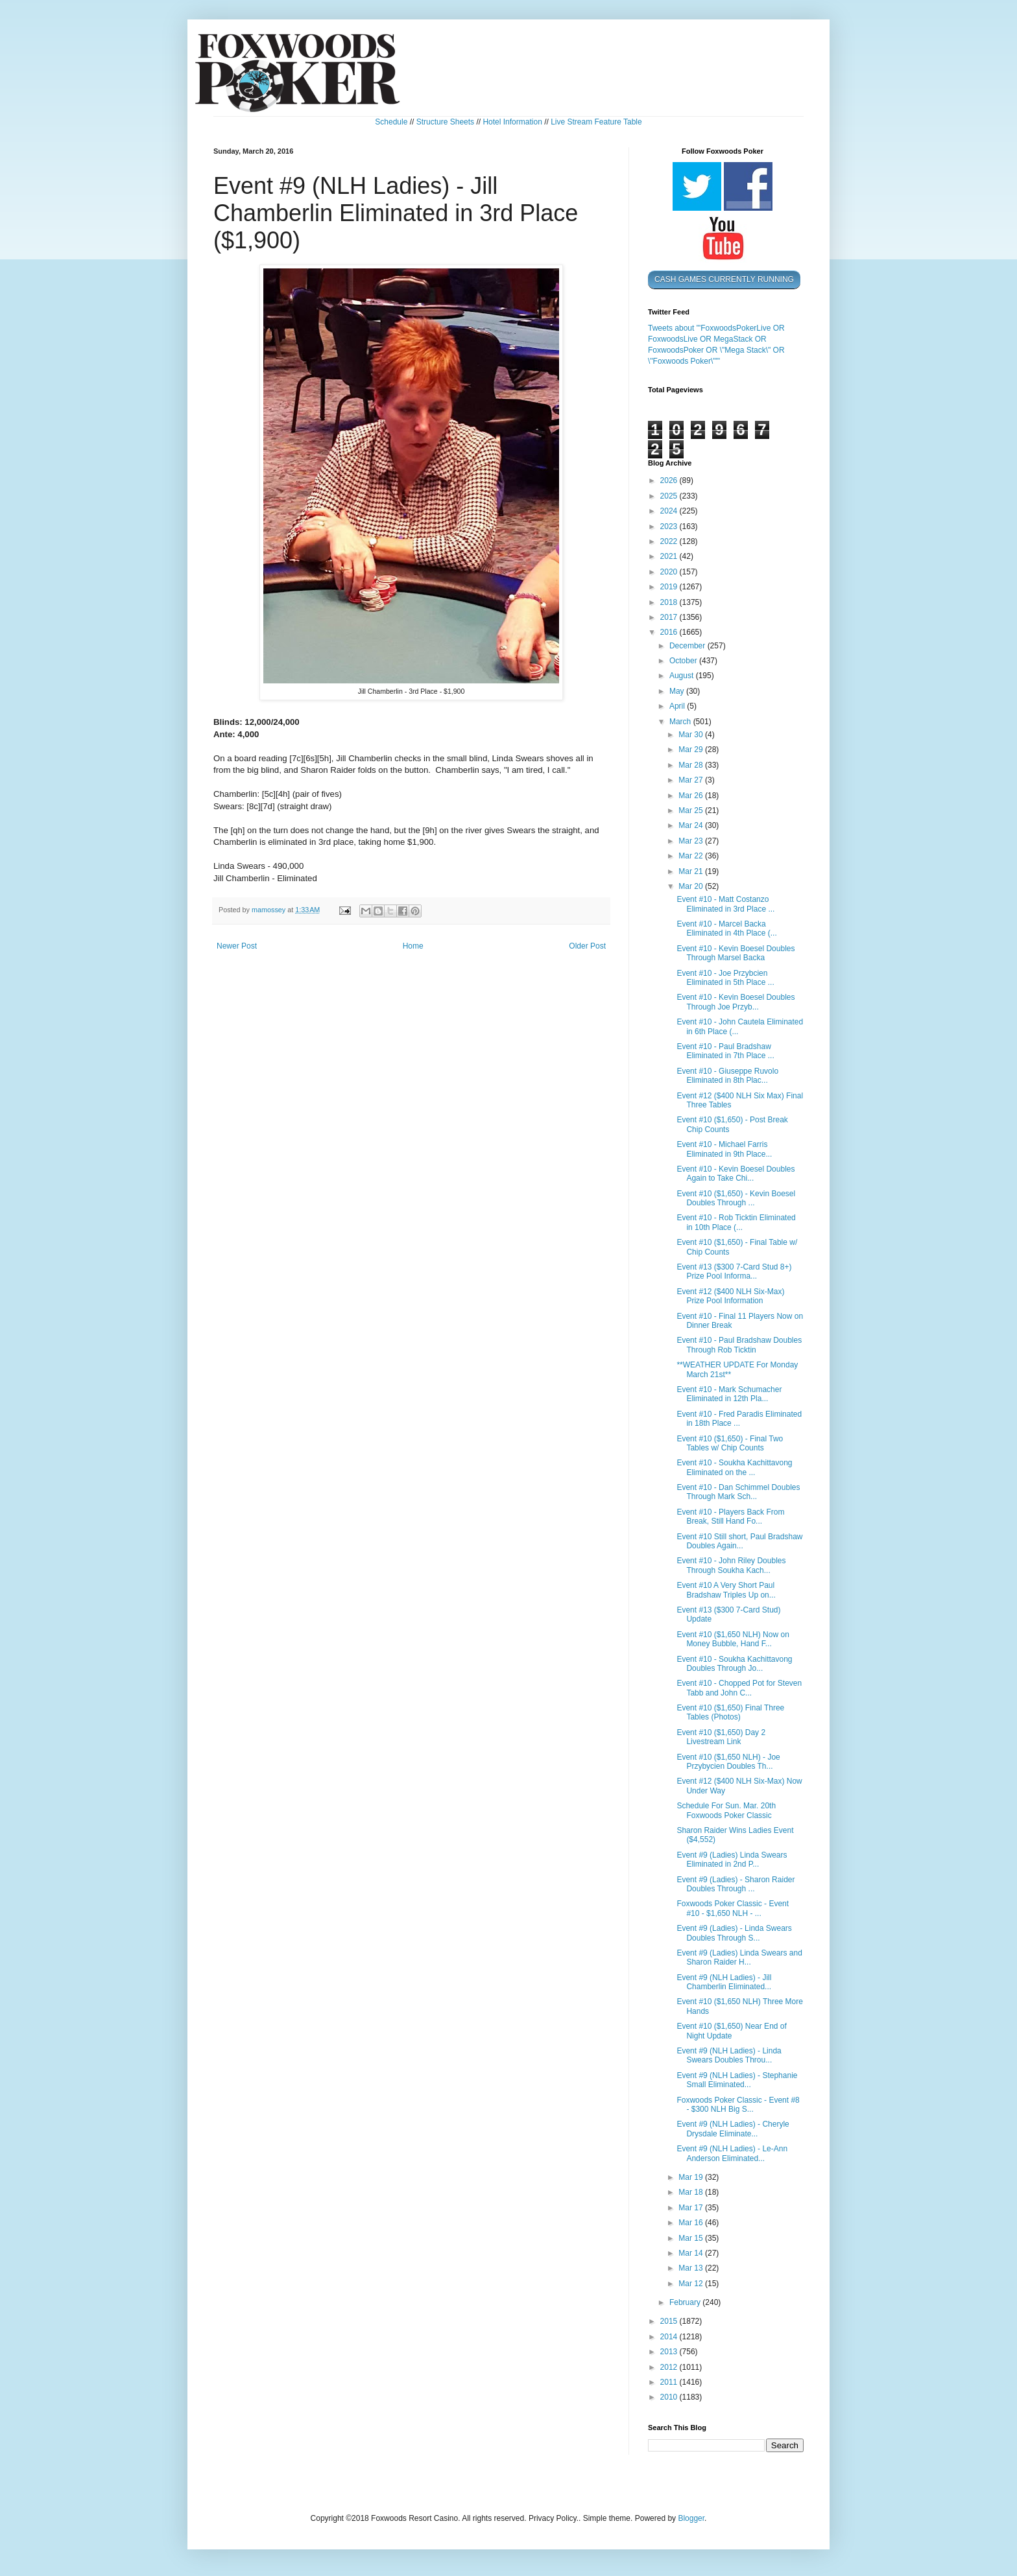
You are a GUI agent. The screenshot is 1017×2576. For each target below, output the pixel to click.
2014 (670, 2336)
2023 (670, 526)
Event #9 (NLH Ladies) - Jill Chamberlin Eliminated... (723, 1982)
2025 (670, 496)
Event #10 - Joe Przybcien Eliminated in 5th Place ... (725, 978)
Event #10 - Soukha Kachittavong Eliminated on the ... (734, 1467)
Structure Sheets (445, 121)
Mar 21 (691, 871)
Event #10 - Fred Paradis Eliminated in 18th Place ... (739, 1419)
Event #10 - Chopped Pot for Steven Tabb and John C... (739, 1688)
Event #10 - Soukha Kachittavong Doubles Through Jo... (734, 1664)
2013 (670, 2351)
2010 (670, 2397)
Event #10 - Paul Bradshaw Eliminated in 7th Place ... (725, 1051)
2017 (670, 617)
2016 (670, 632)
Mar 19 (691, 2177)
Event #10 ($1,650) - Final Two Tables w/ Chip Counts (729, 1443)
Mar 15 (691, 2238)
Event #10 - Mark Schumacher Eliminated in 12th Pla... (729, 1394)
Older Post (587, 946)
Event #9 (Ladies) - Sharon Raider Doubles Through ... (735, 1884)
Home (413, 946)
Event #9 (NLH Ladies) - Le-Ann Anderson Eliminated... (731, 2153)
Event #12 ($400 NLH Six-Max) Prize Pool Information (730, 1296)
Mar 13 (691, 2268)
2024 (670, 510)
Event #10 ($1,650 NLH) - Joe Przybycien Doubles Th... (728, 1762)
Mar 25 (691, 810)
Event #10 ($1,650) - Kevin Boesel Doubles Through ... (735, 1198)
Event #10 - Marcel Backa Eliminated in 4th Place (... (726, 928)
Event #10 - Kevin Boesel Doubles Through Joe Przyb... (735, 1002)
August (682, 675)
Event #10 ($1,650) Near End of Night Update (731, 2031)
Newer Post (237, 946)
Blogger (691, 2518)
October (684, 660)
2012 (670, 2367)
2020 (670, 571)
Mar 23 (691, 840)
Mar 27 (691, 780)
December (688, 645)
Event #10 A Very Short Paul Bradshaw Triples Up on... (725, 1590)
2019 (670, 586)
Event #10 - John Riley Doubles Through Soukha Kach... (730, 1565)
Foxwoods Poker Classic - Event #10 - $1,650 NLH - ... (732, 1908)
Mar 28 (691, 765)
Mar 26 (691, 795)
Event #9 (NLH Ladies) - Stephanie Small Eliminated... (736, 2080)
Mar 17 (691, 2207)
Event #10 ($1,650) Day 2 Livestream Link (720, 1737)
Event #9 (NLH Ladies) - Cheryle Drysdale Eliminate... (732, 2129)
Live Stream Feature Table (596, 121)
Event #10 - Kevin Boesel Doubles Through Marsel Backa (735, 953)
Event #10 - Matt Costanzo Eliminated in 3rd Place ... (725, 904)
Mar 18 (691, 2192)
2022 (670, 541)
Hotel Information (512, 121)
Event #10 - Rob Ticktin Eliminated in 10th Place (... (735, 1222)
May (677, 691)
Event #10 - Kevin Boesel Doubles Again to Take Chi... (735, 1173)
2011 (670, 2382)
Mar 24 (691, 825)
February (685, 2302)
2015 (670, 2321)
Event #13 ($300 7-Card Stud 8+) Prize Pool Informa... (733, 1271)
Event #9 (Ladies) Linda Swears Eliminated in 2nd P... (731, 1859)
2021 (670, 556)
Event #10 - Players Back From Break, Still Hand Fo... (730, 1516)
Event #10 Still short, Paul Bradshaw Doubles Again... (739, 1541)
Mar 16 (691, 2222)
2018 (670, 602)
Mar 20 (691, 886)
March (681, 721)
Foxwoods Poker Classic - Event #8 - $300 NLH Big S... (737, 2105)
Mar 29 (691, 749)
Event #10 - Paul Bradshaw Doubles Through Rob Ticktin (739, 1345)
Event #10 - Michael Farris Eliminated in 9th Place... (724, 1149)
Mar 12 (691, 2283)
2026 (670, 480)
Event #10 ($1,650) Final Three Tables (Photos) (730, 1712)
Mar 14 (691, 2253)
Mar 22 (691, 855)
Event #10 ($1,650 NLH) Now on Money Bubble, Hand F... (732, 1639)
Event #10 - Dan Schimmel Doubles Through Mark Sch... (738, 1492)
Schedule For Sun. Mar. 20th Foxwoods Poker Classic (726, 1810)
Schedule (391, 121)
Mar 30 (691, 734)
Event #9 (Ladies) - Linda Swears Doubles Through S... (733, 1933)
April (678, 706)
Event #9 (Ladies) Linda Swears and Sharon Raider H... (739, 1957)
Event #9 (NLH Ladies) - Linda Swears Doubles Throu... (728, 2055)
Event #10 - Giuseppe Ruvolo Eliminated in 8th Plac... (727, 1076)
